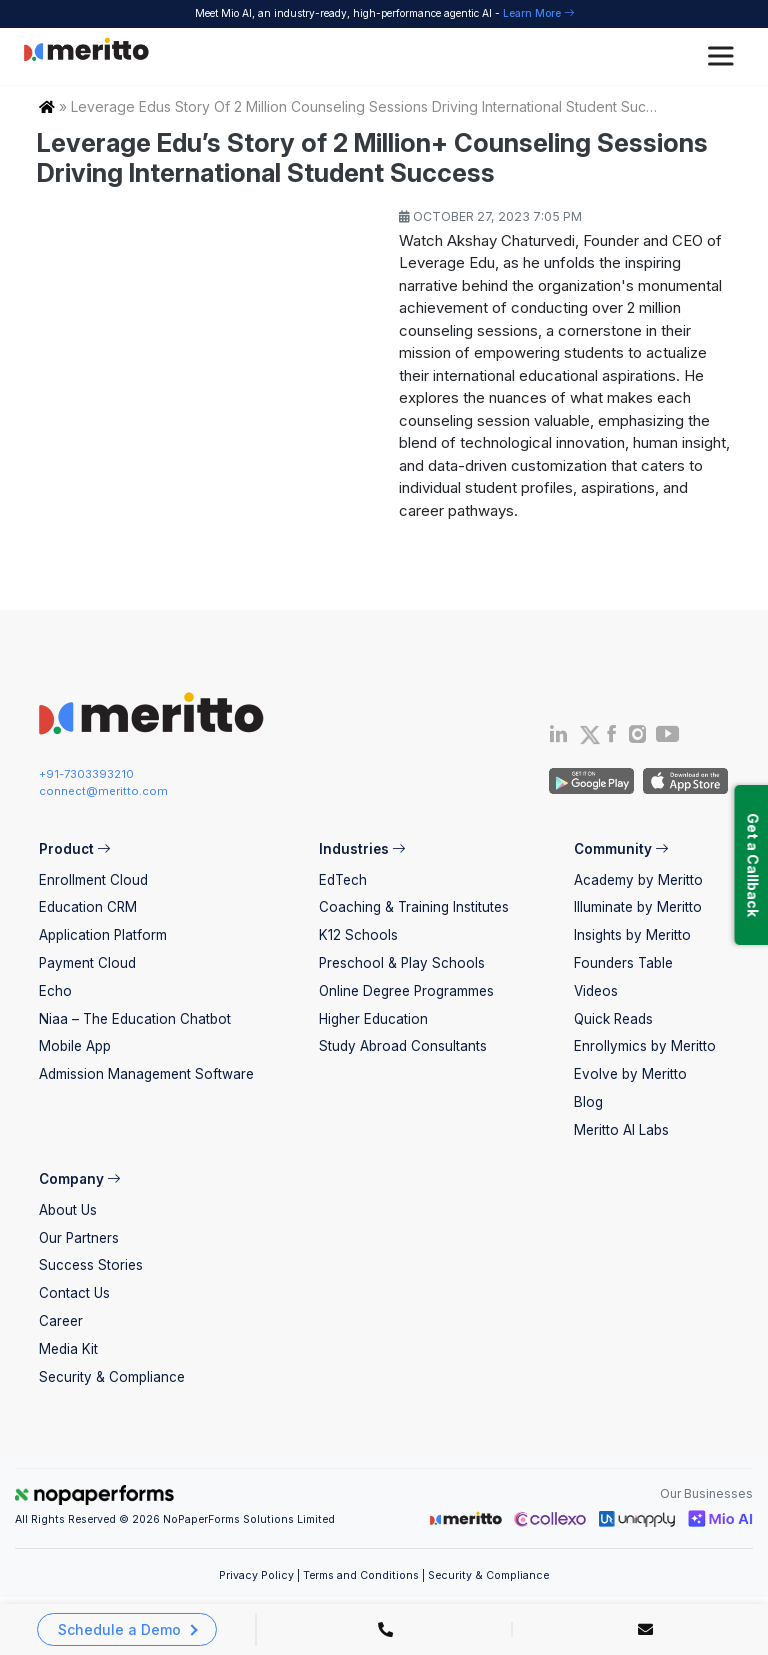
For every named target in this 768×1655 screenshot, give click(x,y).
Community (621, 849)
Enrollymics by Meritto (645, 1046)
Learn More (538, 13)
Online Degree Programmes (406, 991)
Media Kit (68, 1349)
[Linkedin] (558, 738)
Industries (362, 849)
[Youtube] (668, 740)
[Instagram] (638, 738)
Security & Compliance (112, 1377)
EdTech (343, 880)
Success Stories (91, 1265)
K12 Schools (358, 935)
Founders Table (623, 963)
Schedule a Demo (119, 1629)
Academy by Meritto (638, 880)
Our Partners (79, 1238)
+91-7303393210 (86, 774)
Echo (55, 991)
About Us (68, 1210)
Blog (588, 1102)
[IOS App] (682, 780)
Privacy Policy (256, 1575)
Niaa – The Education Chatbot (135, 1019)
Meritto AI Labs (621, 1130)
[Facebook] (611, 738)
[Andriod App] (591, 780)
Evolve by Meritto (630, 1074)
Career (61, 1321)
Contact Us (74, 1293)
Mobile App (75, 1046)
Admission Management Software (146, 1074)
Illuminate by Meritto (638, 907)
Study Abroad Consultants (403, 1046)
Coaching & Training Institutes (414, 907)
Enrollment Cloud (93, 880)
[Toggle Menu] (724, 56)
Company (79, 1179)
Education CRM (88, 907)
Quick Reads (613, 1019)
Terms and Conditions (361, 1575)
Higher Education (373, 1019)
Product (74, 849)
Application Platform (103, 935)
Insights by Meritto (632, 935)
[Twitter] (588, 735)
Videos (596, 991)
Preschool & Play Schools (402, 963)
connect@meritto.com (103, 791)
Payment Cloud (87, 963)
